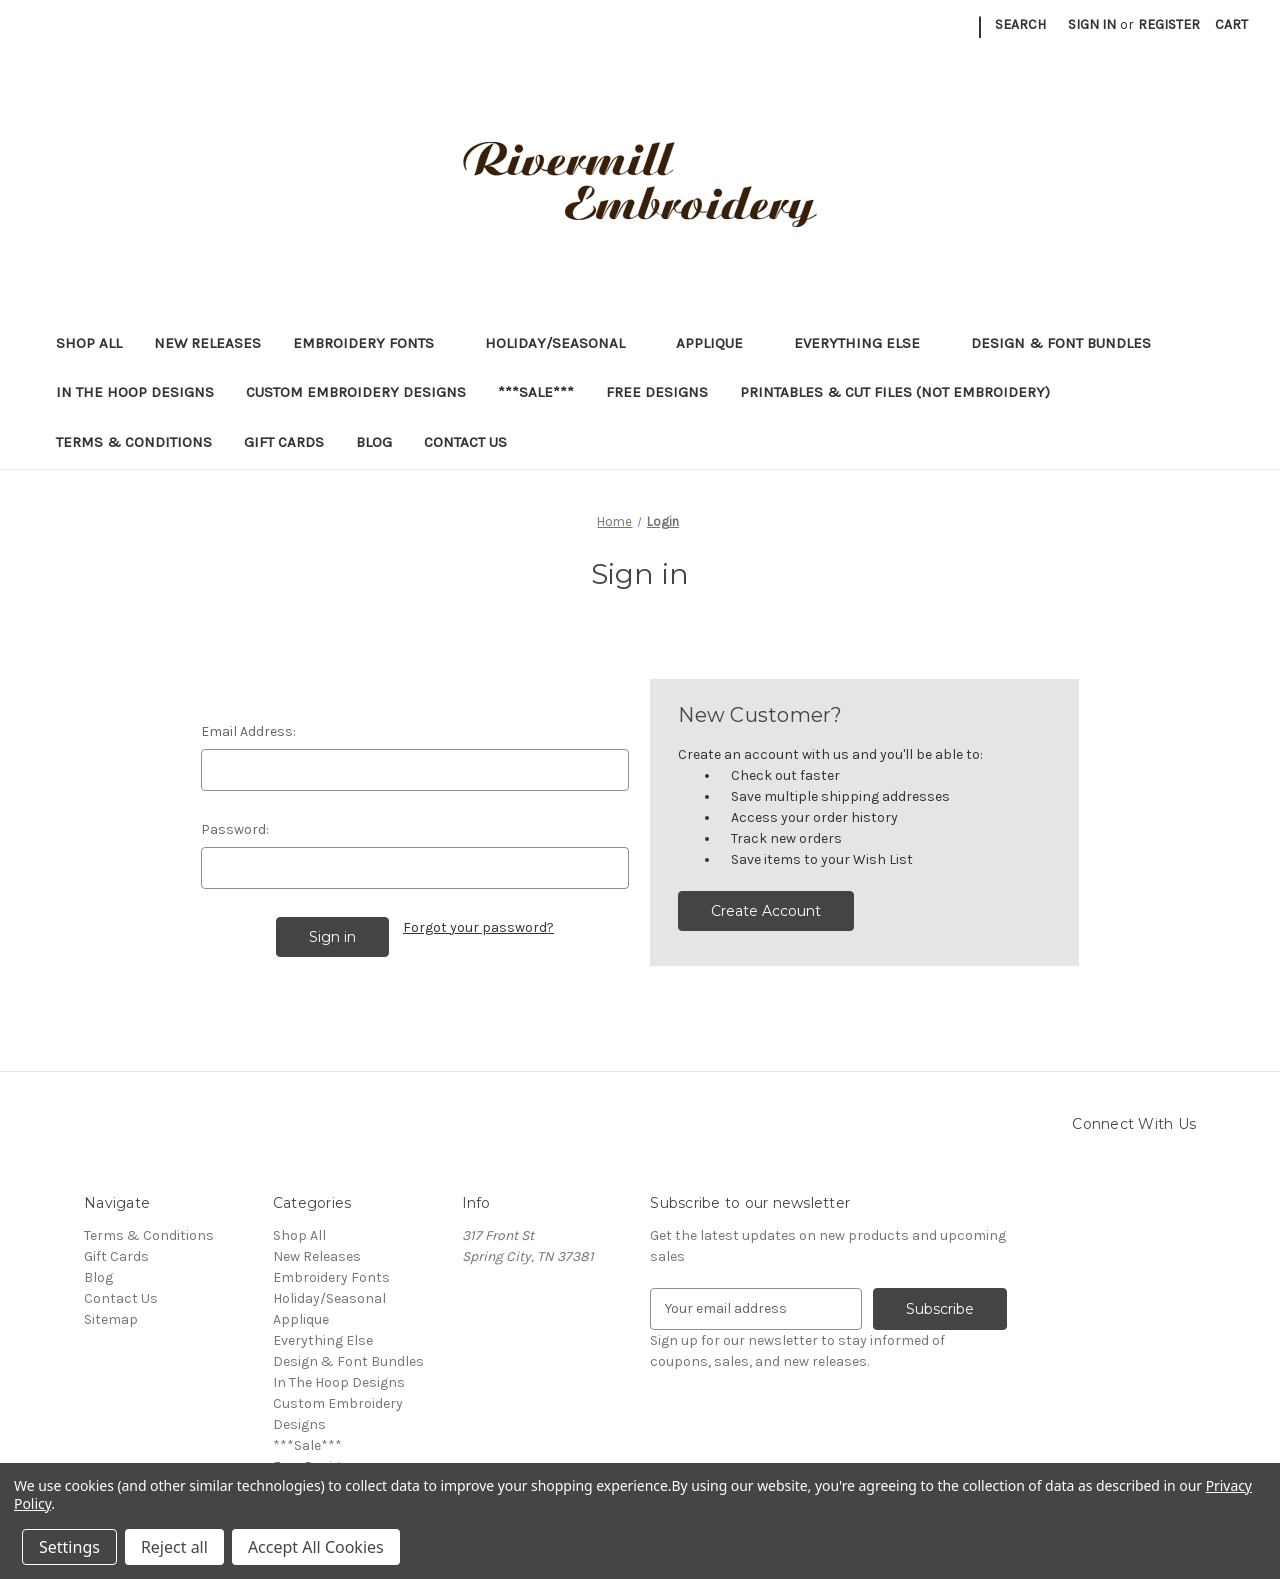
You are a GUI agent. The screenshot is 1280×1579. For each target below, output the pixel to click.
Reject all (174, 1547)
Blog (374, 442)
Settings (69, 1547)
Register (1169, 24)
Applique (719, 343)
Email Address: (248, 731)
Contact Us (465, 442)
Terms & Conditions (134, 442)
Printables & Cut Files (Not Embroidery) (904, 392)
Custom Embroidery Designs (356, 392)
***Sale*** (536, 392)
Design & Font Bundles (1061, 343)
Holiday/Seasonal (564, 343)
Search (1020, 24)
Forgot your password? (478, 927)
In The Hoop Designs (135, 392)
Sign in (1092, 24)
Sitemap (111, 1319)
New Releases (207, 343)
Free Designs (657, 392)
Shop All (89, 343)
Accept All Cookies (316, 1547)
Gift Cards (284, 442)
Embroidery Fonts (373, 343)
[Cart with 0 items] (1231, 24)
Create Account (766, 911)
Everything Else (866, 343)
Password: (235, 829)
